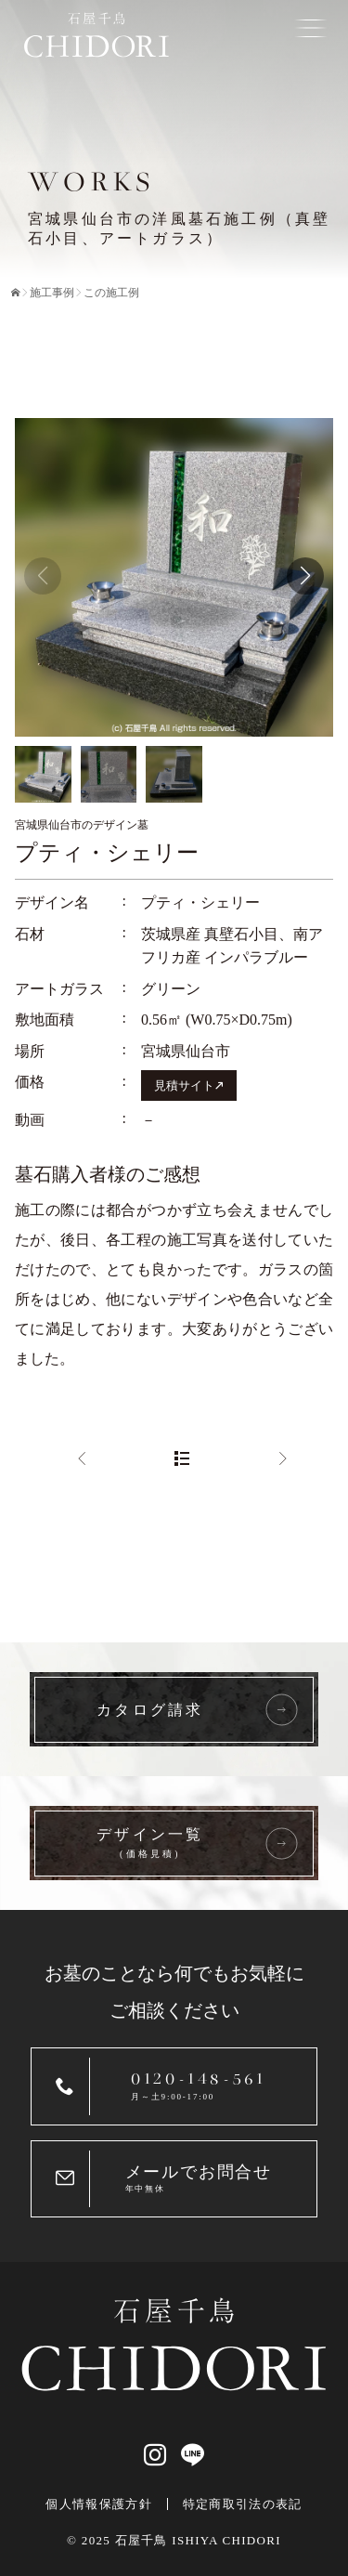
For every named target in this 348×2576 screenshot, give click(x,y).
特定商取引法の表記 (243, 2504)
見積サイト (184, 1085)
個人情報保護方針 (98, 2504)
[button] (305, 576)
